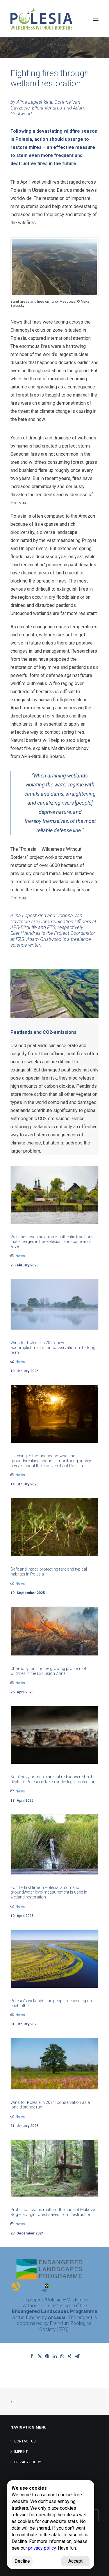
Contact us (24, 2441)
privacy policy (42, 2548)
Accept (75, 2561)
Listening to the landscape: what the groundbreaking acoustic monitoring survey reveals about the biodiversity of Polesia (50, 1461)
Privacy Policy (27, 2462)
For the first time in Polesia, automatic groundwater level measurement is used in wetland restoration (48, 1892)
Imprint (21, 2452)
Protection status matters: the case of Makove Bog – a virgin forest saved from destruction (52, 2212)
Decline (22, 2561)
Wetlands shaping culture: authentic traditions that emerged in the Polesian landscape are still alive (52, 1242)
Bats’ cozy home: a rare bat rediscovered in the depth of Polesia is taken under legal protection (52, 1779)
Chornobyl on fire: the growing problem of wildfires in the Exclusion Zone (48, 1671)
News (20, 1256)
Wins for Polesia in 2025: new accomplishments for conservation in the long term (52, 1347)
